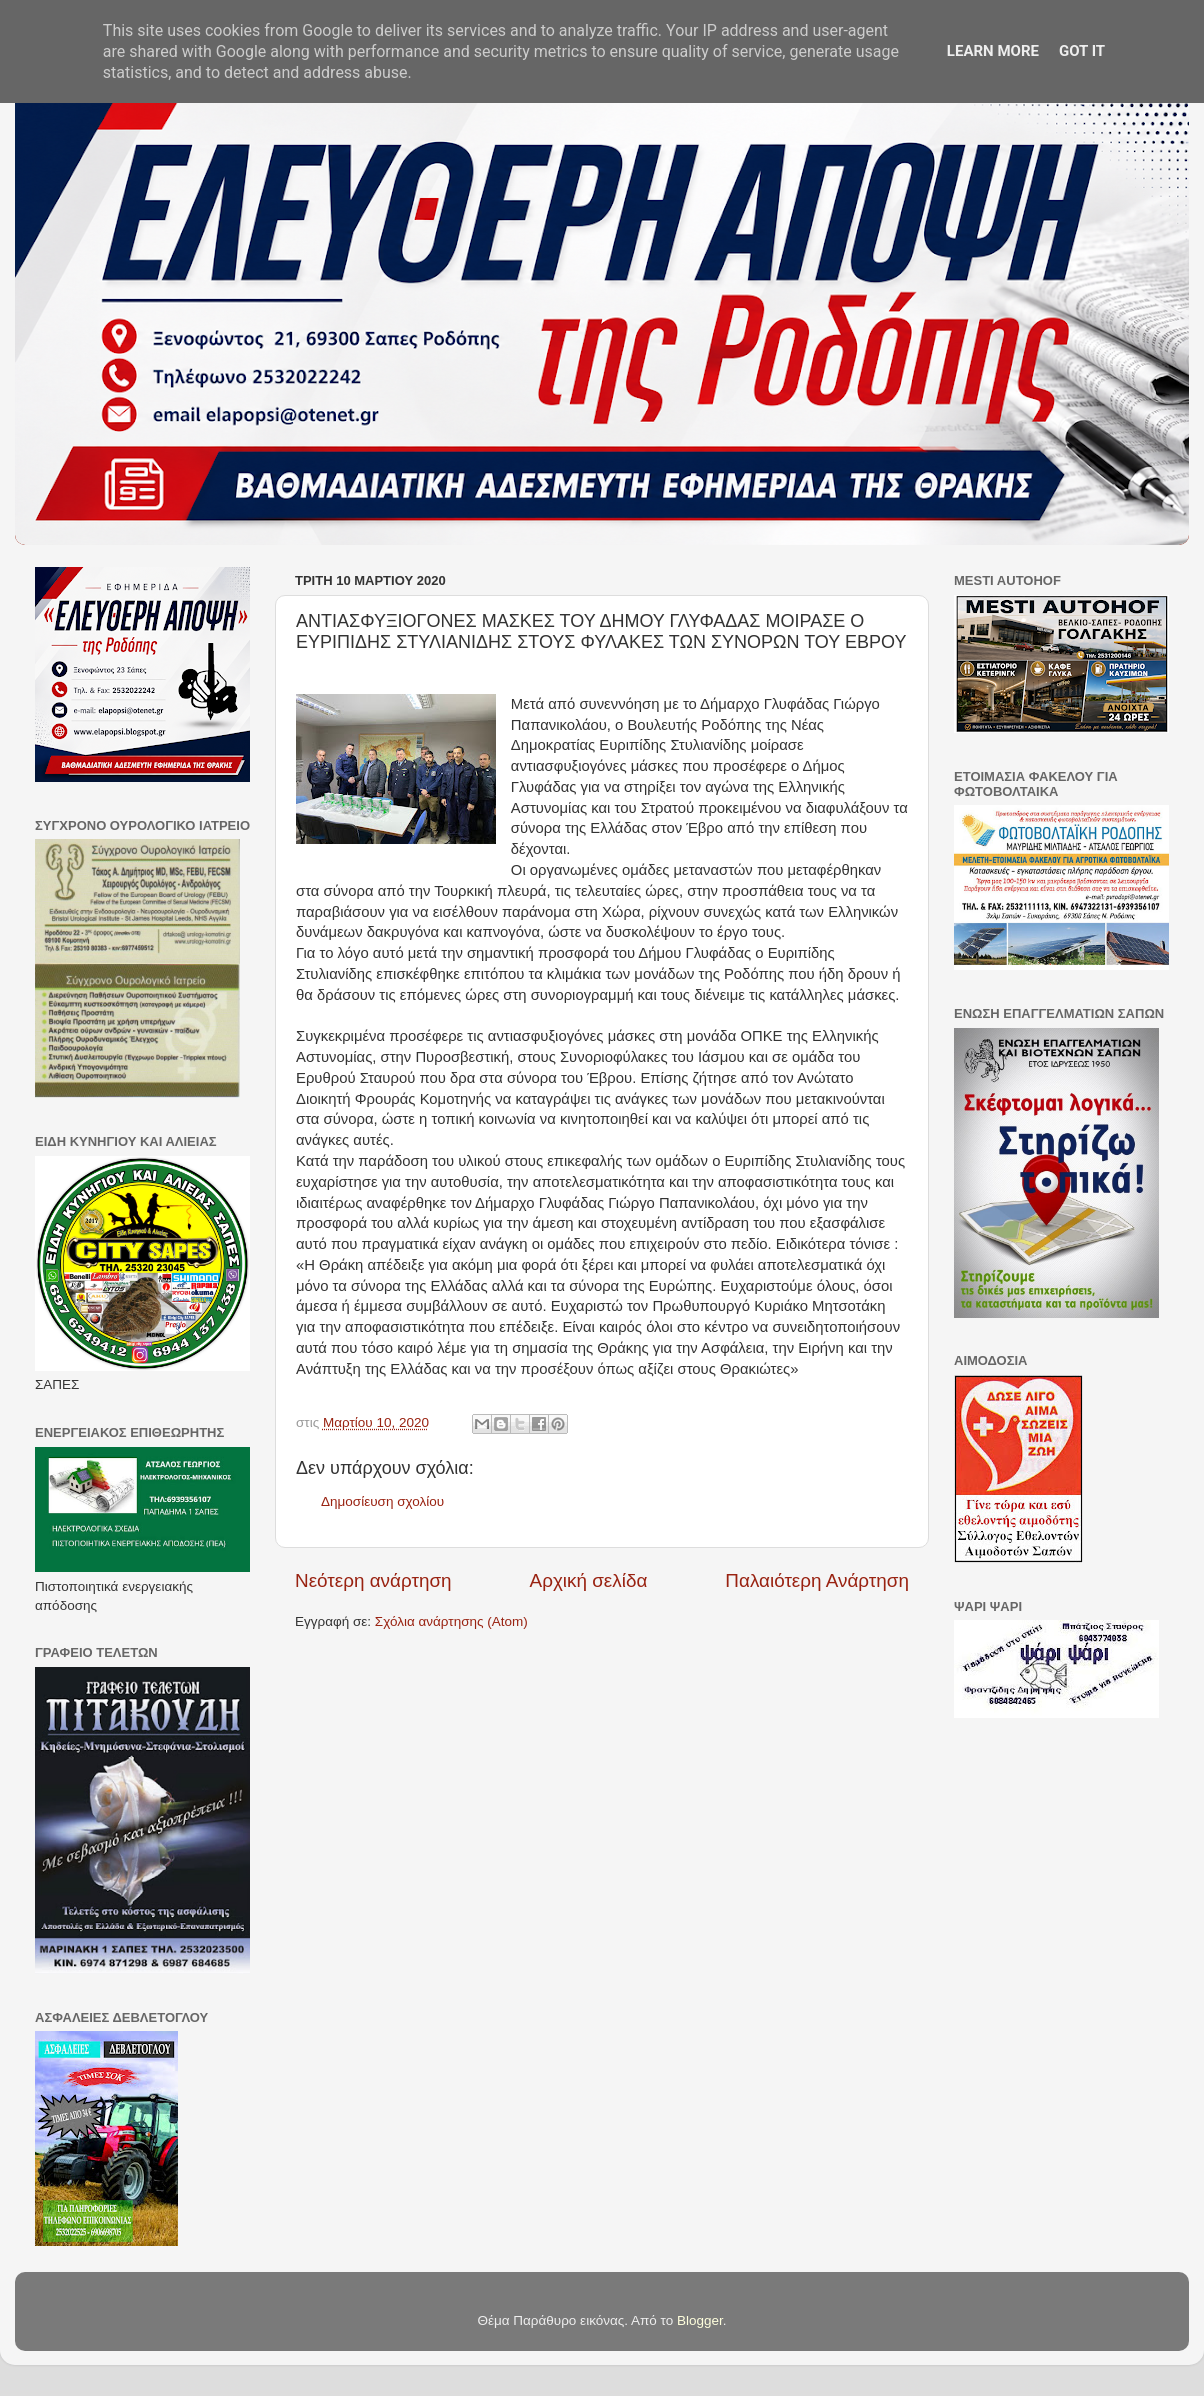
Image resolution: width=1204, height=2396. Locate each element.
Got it (1082, 51)
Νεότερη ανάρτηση (373, 1580)
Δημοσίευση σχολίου (382, 1501)
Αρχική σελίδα (589, 1580)
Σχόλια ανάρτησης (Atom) (451, 1621)
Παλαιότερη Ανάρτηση (817, 1580)
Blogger (700, 2320)
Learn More (993, 51)
